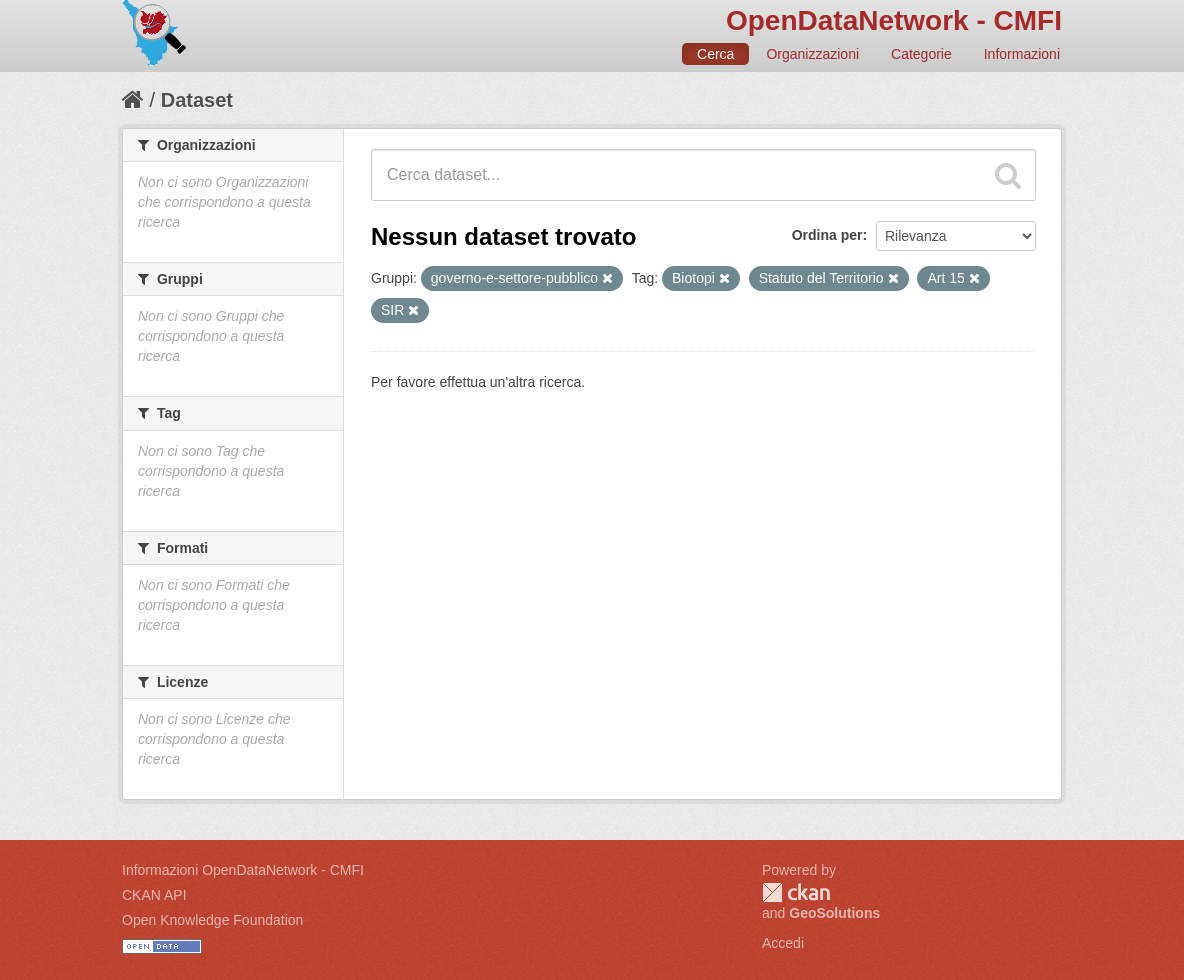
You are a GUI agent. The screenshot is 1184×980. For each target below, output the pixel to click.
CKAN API (154, 895)
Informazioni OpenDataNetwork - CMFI (243, 870)
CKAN (796, 892)
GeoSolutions (834, 913)
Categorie (921, 54)
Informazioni (1022, 54)
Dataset (197, 100)
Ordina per (827, 235)
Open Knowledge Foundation (212, 920)
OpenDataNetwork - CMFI (894, 20)
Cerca (715, 54)
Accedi (783, 943)
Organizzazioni (812, 54)
